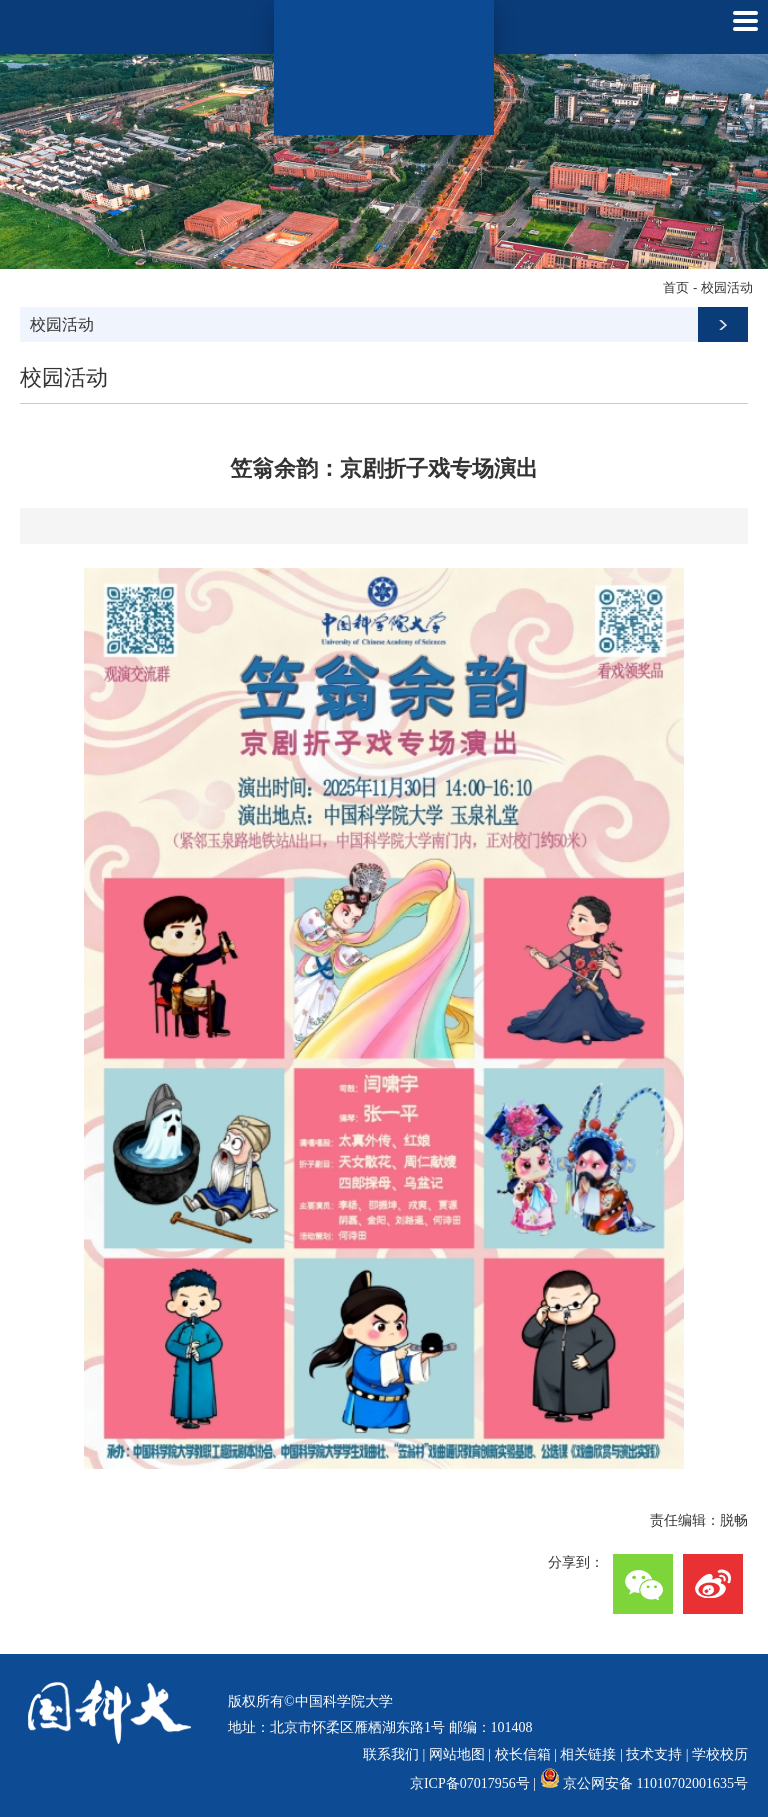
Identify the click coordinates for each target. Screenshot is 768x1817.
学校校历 (720, 1754)
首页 (676, 287)
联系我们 (391, 1754)
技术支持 (654, 1754)
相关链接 (588, 1754)
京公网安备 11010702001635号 (655, 1783)
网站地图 (457, 1754)
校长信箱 (523, 1754)
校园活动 (727, 287)
